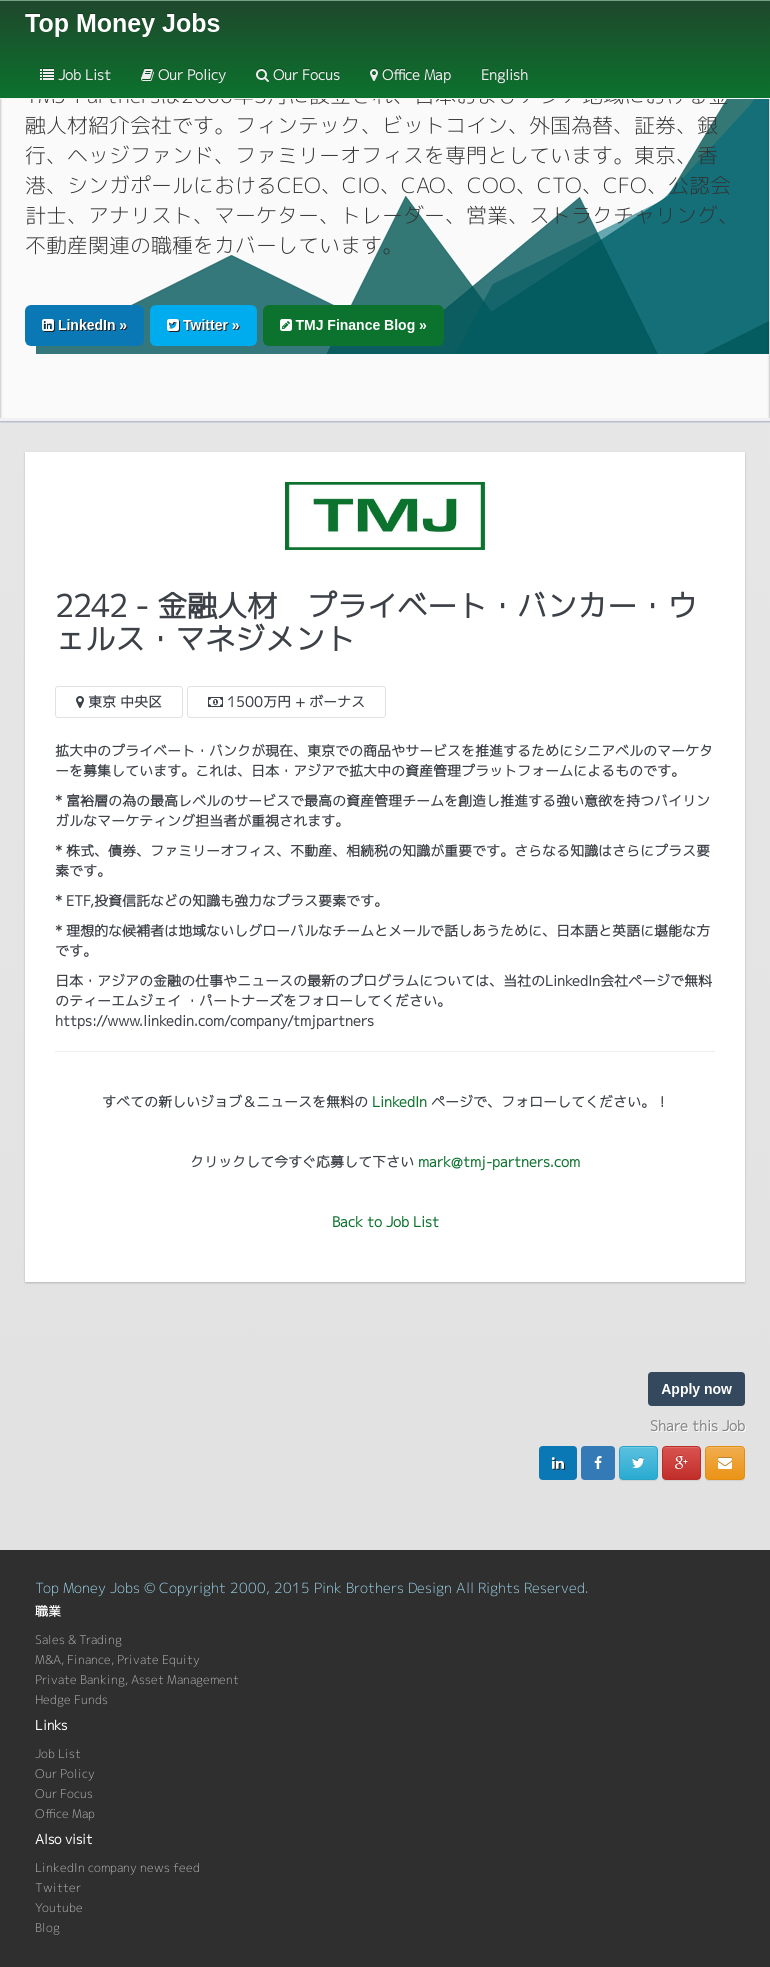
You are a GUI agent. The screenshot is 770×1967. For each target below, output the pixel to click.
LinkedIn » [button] (84, 325)
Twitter (58, 1887)
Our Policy (183, 74)
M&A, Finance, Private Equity (117, 1659)
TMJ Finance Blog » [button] (353, 325)
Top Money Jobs (122, 23)
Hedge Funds (71, 1699)
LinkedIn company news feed (117, 1867)
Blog (47, 1927)
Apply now (696, 1389)
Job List (75, 74)
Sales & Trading (78, 1639)
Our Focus (298, 74)
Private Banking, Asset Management (137, 1679)
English (504, 74)
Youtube (59, 1907)
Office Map (410, 74)
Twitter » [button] (203, 325)
